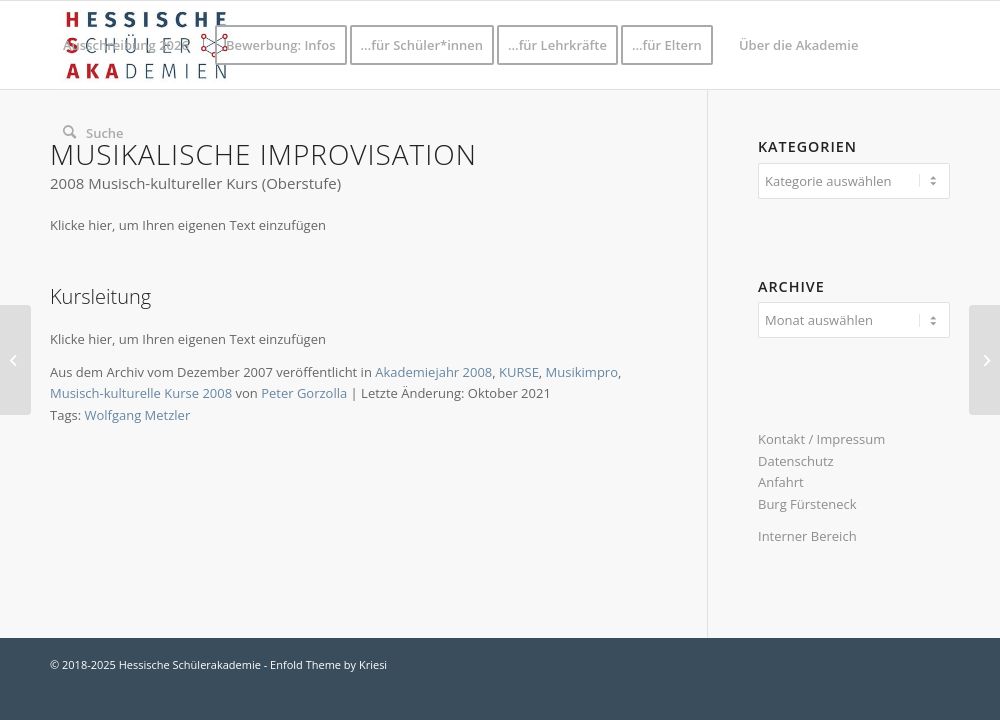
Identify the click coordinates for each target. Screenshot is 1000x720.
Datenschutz (796, 461)
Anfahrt (781, 482)
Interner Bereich (807, 536)
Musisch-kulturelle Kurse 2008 (141, 393)
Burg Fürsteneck (807, 504)
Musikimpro (582, 372)
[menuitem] (126, 45)
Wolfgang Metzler (137, 415)
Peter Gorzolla (304, 393)
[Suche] (93, 133)
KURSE (519, 372)
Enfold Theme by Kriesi (328, 664)
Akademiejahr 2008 (433, 372)
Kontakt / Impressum (821, 439)
